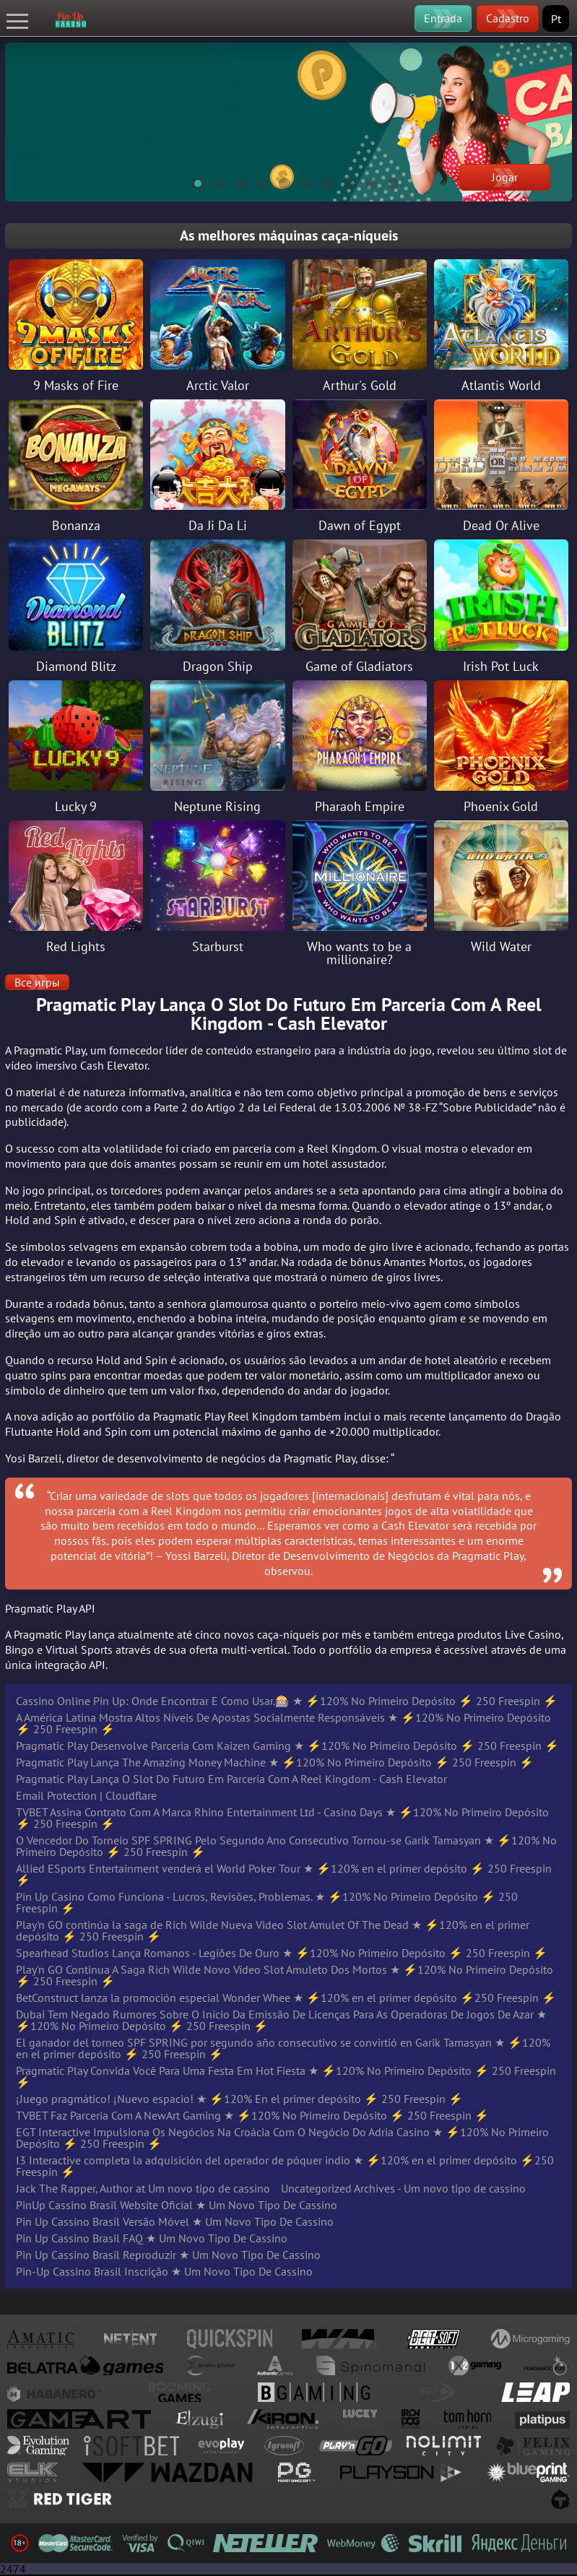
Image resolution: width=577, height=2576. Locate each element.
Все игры (37, 982)
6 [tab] (299, 181)
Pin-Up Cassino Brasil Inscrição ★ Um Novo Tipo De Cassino (164, 2271)
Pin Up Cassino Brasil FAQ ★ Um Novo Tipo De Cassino (151, 2238)
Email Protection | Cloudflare (86, 1795)
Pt (556, 19)
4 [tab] (256, 181)
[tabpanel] (288, 122)
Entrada (443, 18)
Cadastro (507, 18)
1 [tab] (191, 181)
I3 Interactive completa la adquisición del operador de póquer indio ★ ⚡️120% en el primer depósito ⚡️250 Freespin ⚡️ (285, 2165)
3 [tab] (234, 181)
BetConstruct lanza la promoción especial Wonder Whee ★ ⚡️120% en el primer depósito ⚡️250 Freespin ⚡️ (286, 1997)
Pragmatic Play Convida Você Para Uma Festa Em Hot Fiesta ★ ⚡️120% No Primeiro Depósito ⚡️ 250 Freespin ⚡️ (286, 2076)
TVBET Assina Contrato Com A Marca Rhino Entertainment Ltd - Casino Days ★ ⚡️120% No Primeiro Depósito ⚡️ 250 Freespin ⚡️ (282, 1817)
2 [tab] (213, 181)
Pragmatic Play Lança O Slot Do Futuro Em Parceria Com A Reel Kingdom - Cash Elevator (231, 1778)
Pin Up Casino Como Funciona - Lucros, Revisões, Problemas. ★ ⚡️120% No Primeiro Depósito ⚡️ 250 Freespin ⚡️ (267, 1902)
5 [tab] (278, 181)
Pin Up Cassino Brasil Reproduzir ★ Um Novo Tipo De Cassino (168, 2254)
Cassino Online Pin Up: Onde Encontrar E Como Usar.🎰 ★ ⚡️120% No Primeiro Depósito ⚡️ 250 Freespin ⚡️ (287, 1701)
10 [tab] (386, 181)
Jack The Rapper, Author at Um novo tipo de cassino (143, 2188)
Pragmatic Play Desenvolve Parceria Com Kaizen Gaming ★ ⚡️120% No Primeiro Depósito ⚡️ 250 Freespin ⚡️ (287, 1745)
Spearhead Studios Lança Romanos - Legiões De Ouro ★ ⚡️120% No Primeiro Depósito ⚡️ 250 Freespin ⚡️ (281, 1953)
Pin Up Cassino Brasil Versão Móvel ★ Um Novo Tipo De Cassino (175, 2221)
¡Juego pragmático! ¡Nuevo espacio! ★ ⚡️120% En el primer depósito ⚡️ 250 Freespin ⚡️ (239, 2098)
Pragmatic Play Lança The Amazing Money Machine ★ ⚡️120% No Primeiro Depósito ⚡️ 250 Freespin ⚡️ (275, 1762)
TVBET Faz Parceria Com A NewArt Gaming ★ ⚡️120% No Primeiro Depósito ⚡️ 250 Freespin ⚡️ (252, 2115)
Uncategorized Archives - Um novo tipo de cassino (403, 2188)
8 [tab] (343, 181)
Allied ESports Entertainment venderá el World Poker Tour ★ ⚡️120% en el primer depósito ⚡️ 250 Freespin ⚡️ (284, 1874)
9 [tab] (364, 181)
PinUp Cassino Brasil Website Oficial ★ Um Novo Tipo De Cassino (176, 2205)
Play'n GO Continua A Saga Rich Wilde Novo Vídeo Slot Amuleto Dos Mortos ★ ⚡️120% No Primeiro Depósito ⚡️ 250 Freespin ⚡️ (284, 1975)
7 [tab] (321, 181)
